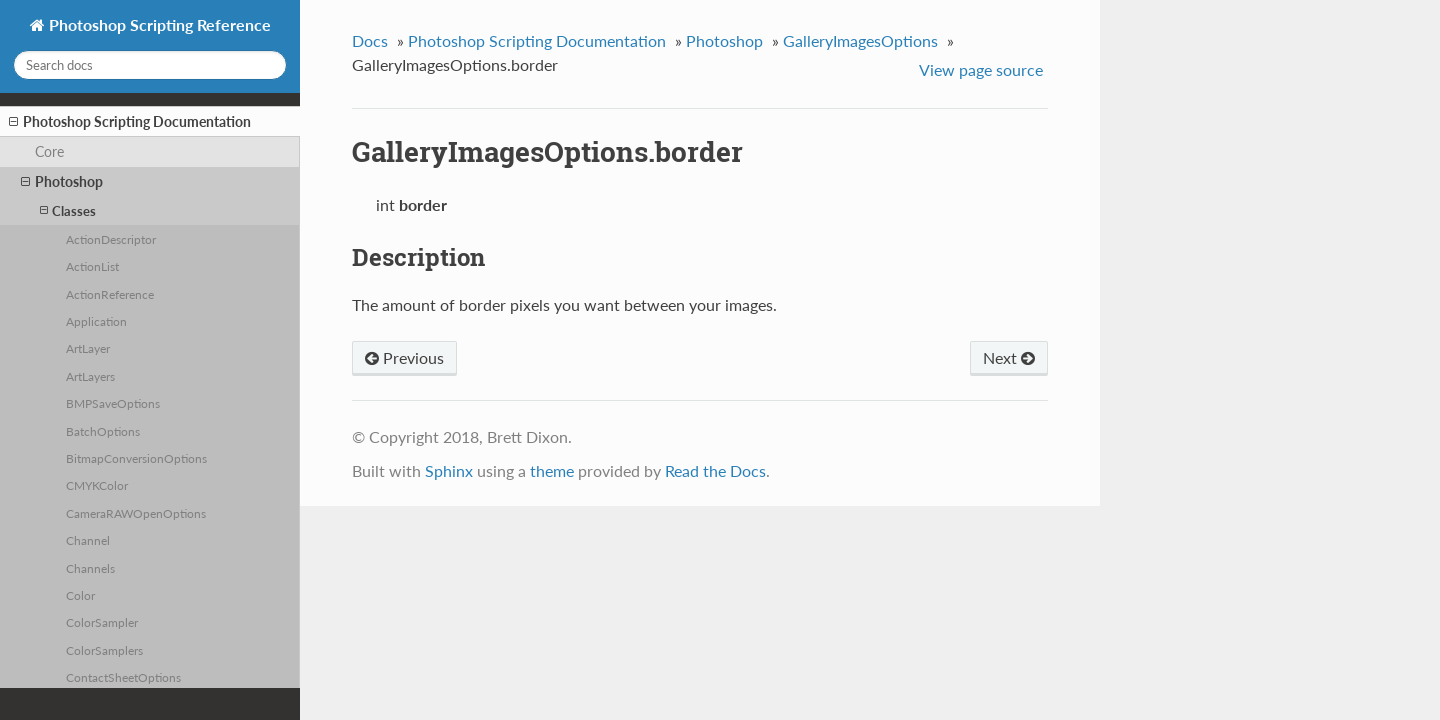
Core (49, 151)
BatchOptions (103, 431)
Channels (90, 568)
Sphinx (449, 470)
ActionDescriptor (111, 239)
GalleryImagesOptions (860, 40)
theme (552, 470)
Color (80, 595)
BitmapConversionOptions (136, 458)
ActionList (92, 266)
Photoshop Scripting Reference (158, 24)
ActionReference (110, 294)
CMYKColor (97, 485)
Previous (404, 357)
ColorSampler (102, 622)
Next (1009, 357)
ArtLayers (90, 376)
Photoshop (62, 182)
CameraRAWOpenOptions (136, 513)
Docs (370, 40)
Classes (68, 210)
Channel (88, 540)
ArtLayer (88, 348)
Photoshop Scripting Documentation (130, 122)
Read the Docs (715, 470)
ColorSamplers (104, 650)
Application (96, 321)
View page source (981, 69)
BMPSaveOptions (113, 403)
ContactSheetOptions (123, 677)
